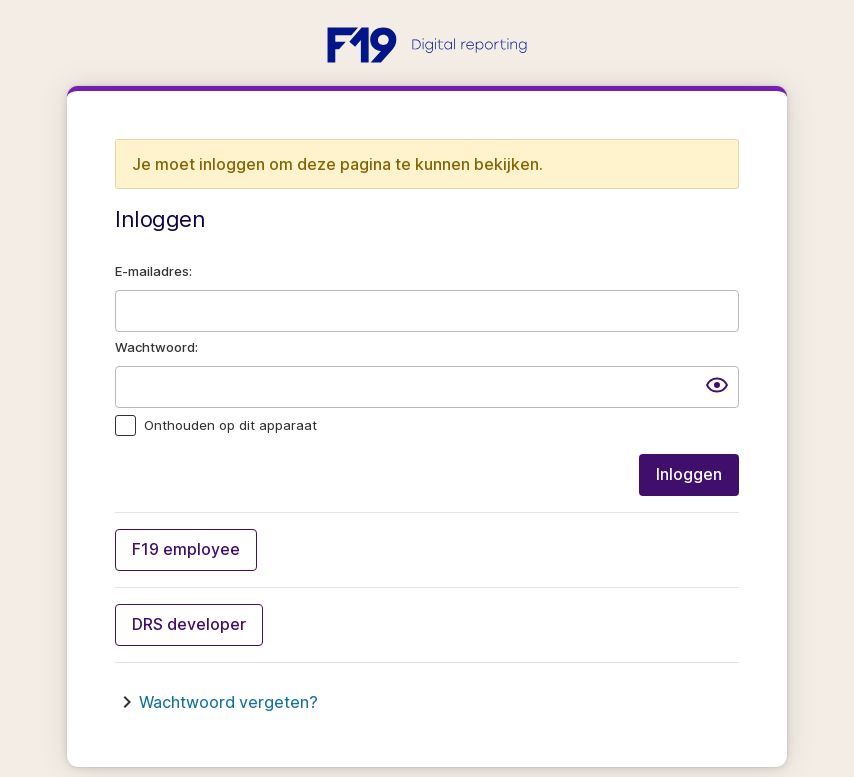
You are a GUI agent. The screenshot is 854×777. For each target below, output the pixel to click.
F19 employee (186, 549)
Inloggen (689, 474)
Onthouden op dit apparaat (230, 425)
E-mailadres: (153, 271)
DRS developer (189, 624)
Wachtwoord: (156, 347)
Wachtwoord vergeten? (228, 702)
